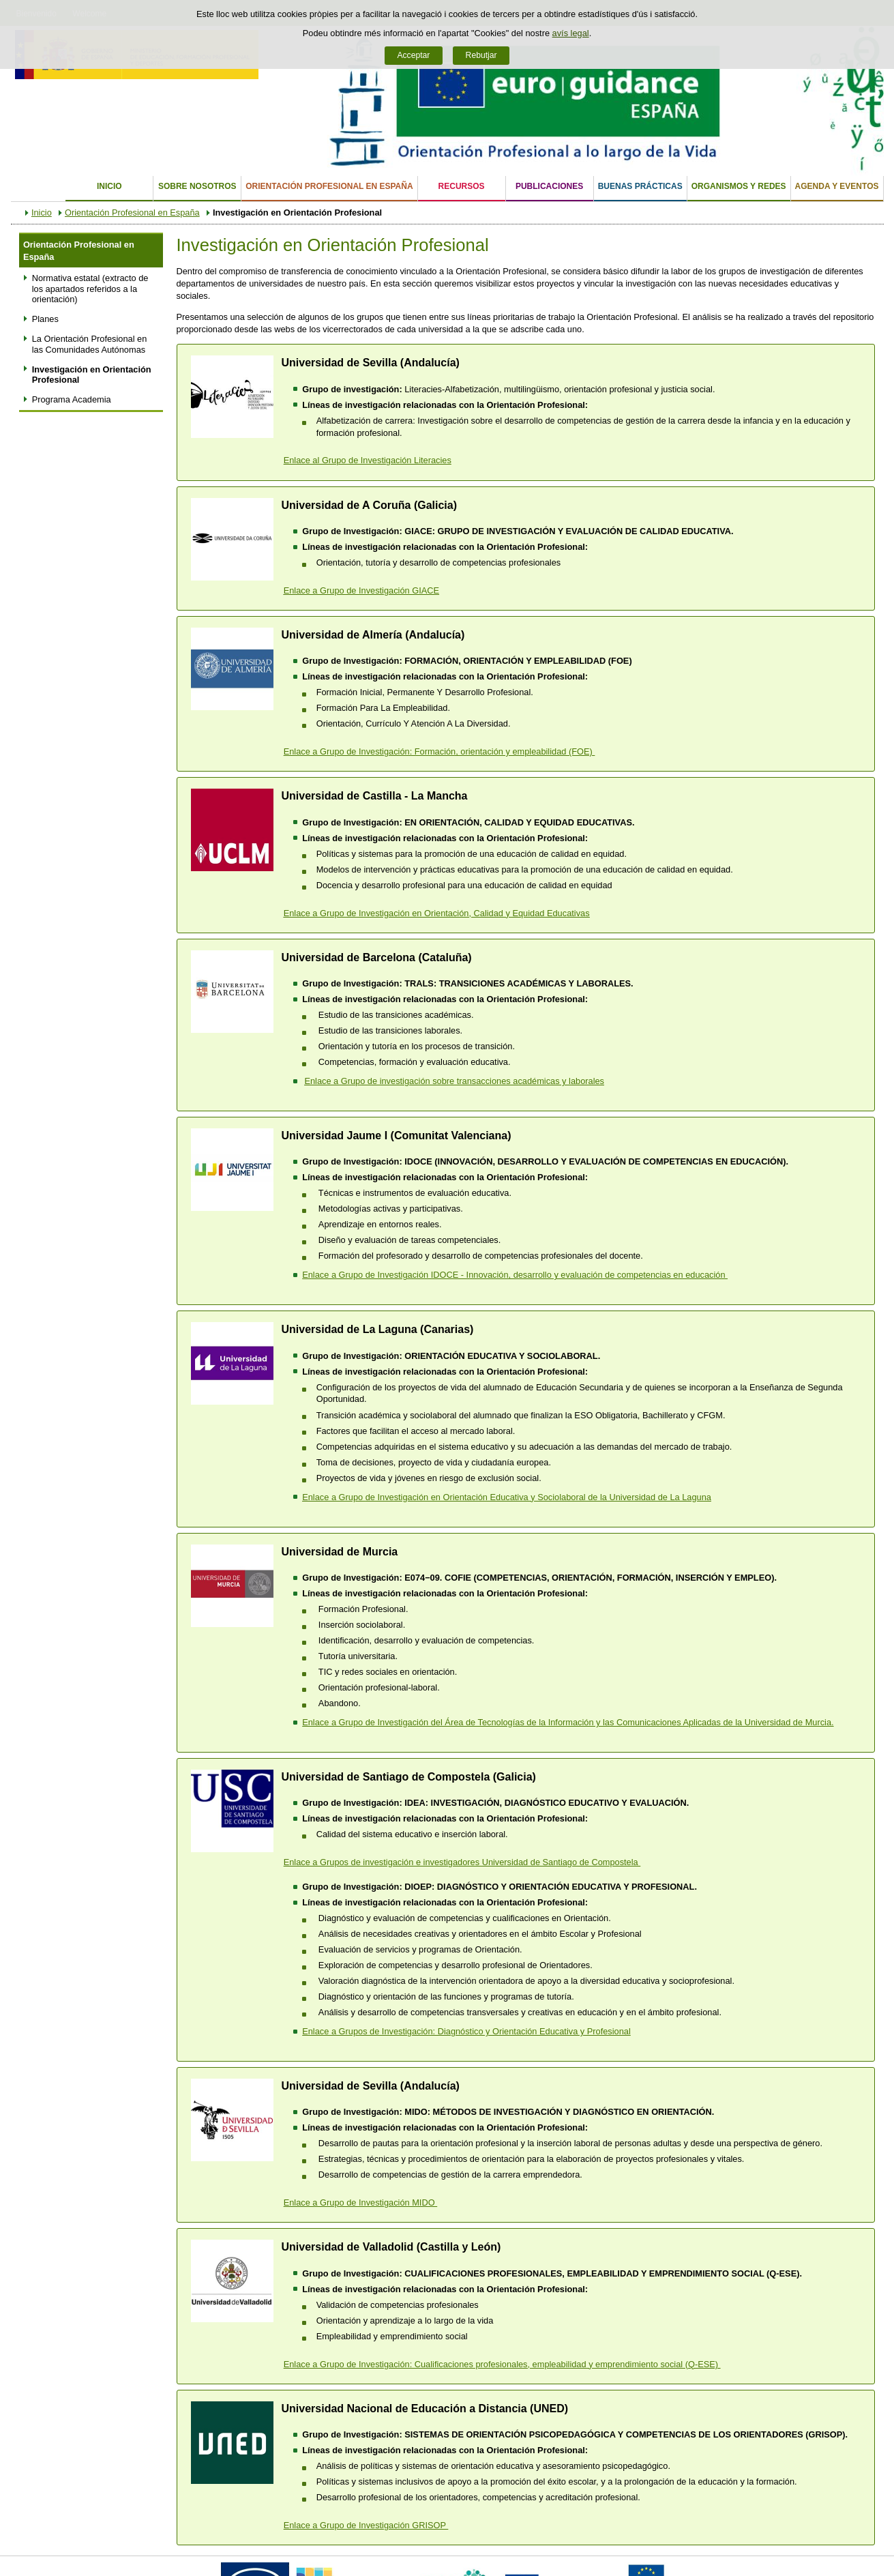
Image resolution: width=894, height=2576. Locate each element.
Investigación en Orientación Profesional (91, 374)
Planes (45, 319)
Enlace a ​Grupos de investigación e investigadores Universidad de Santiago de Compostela (462, 1862)
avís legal (570, 33)
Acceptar (413, 55)
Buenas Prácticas (640, 186)
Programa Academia (71, 399)
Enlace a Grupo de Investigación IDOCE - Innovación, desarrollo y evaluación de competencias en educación (515, 1275)
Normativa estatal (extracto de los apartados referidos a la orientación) (90, 288)
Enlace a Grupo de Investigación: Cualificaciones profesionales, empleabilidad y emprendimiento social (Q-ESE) (502, 2364)
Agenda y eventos (837, 186)
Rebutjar (481, 55)
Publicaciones (549, 186)
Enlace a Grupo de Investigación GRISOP (366, 2525)
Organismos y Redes (738, 186)
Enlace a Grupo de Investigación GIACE (361, 590)
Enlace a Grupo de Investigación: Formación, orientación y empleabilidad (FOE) (439, 751)
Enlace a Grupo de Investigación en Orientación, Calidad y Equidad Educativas (437, 913)
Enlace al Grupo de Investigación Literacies (367, 460)
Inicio (109, 186)
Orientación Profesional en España (329, 186)
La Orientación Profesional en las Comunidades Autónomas (89, 344)
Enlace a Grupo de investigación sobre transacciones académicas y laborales (454, 1081)
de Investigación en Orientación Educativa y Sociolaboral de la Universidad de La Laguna (506, 1497)
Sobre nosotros (197, 186)
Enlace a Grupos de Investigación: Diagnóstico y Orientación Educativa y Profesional (466, 2031)
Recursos (461, 186)
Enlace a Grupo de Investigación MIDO (360, 2202)
